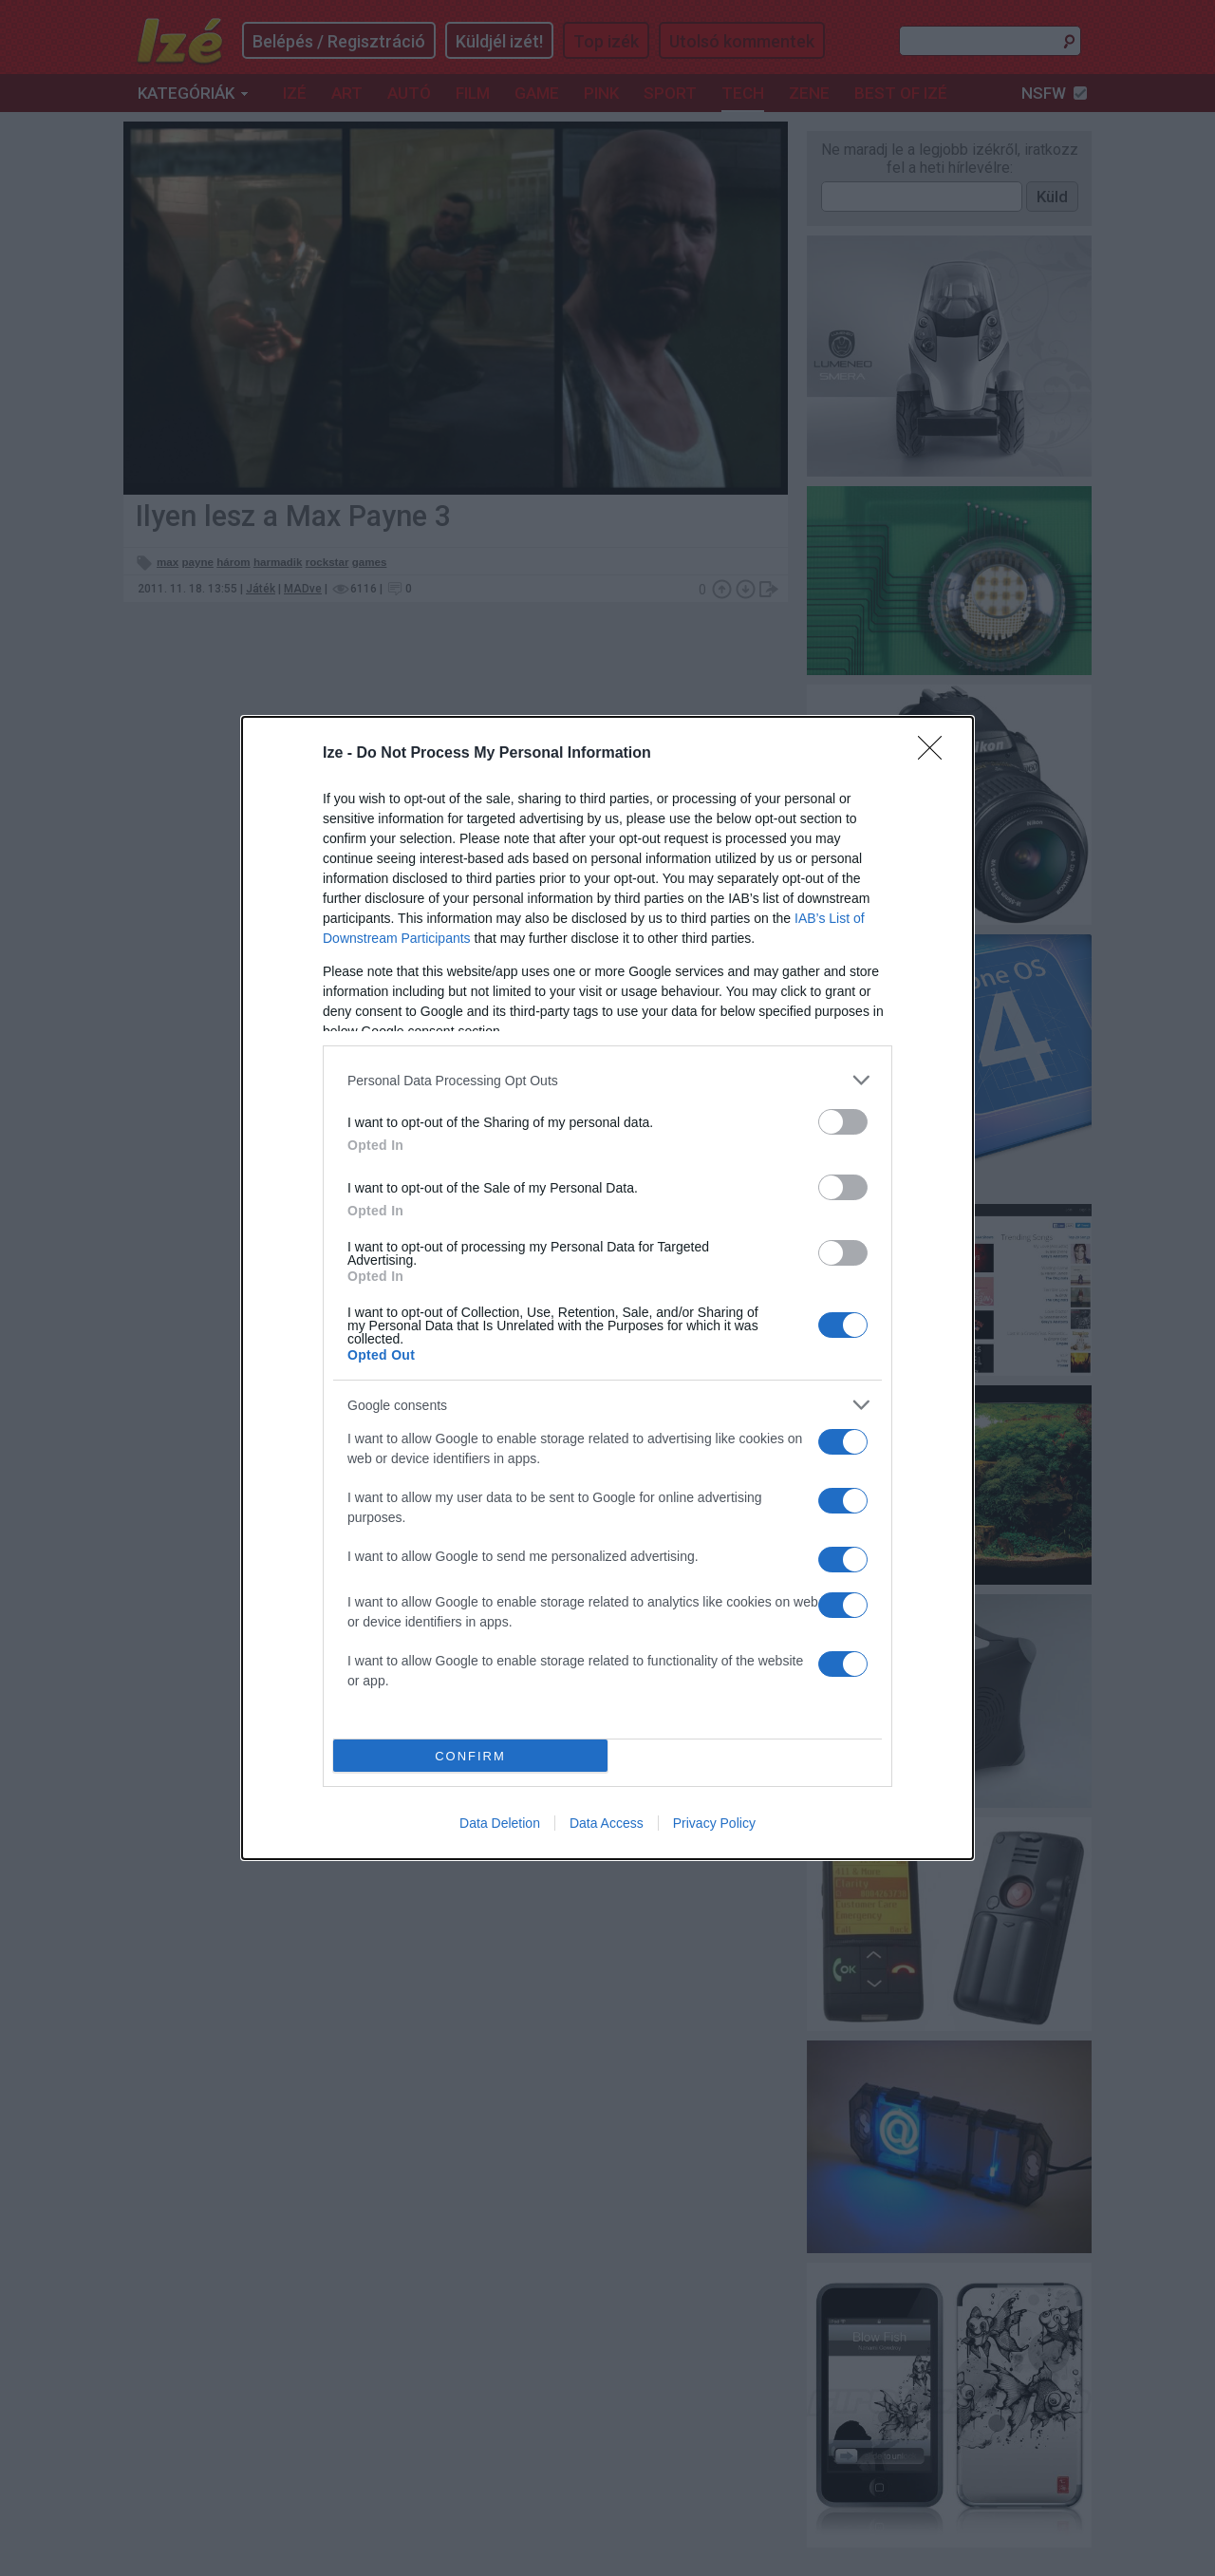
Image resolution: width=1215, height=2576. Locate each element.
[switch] (843, 1122)
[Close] (936, 754)
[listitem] (607, 1080)
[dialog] (607, 1288)
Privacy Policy (714, 1823)
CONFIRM (470, 1756)
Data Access (607, 1823)
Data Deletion (499, 1823)
